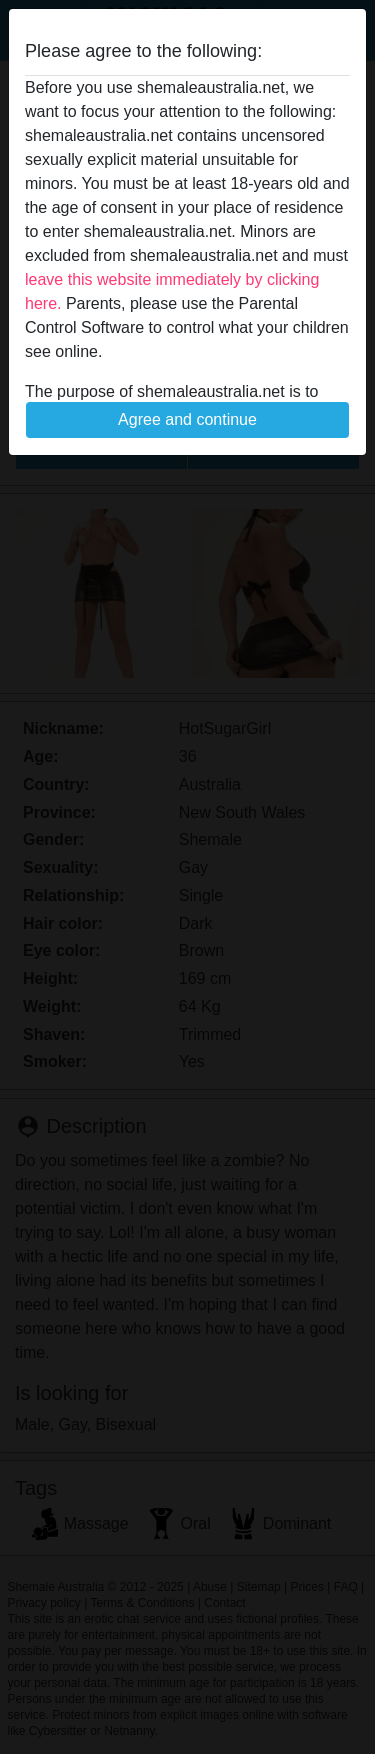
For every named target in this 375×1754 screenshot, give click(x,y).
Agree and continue (187, 419)
